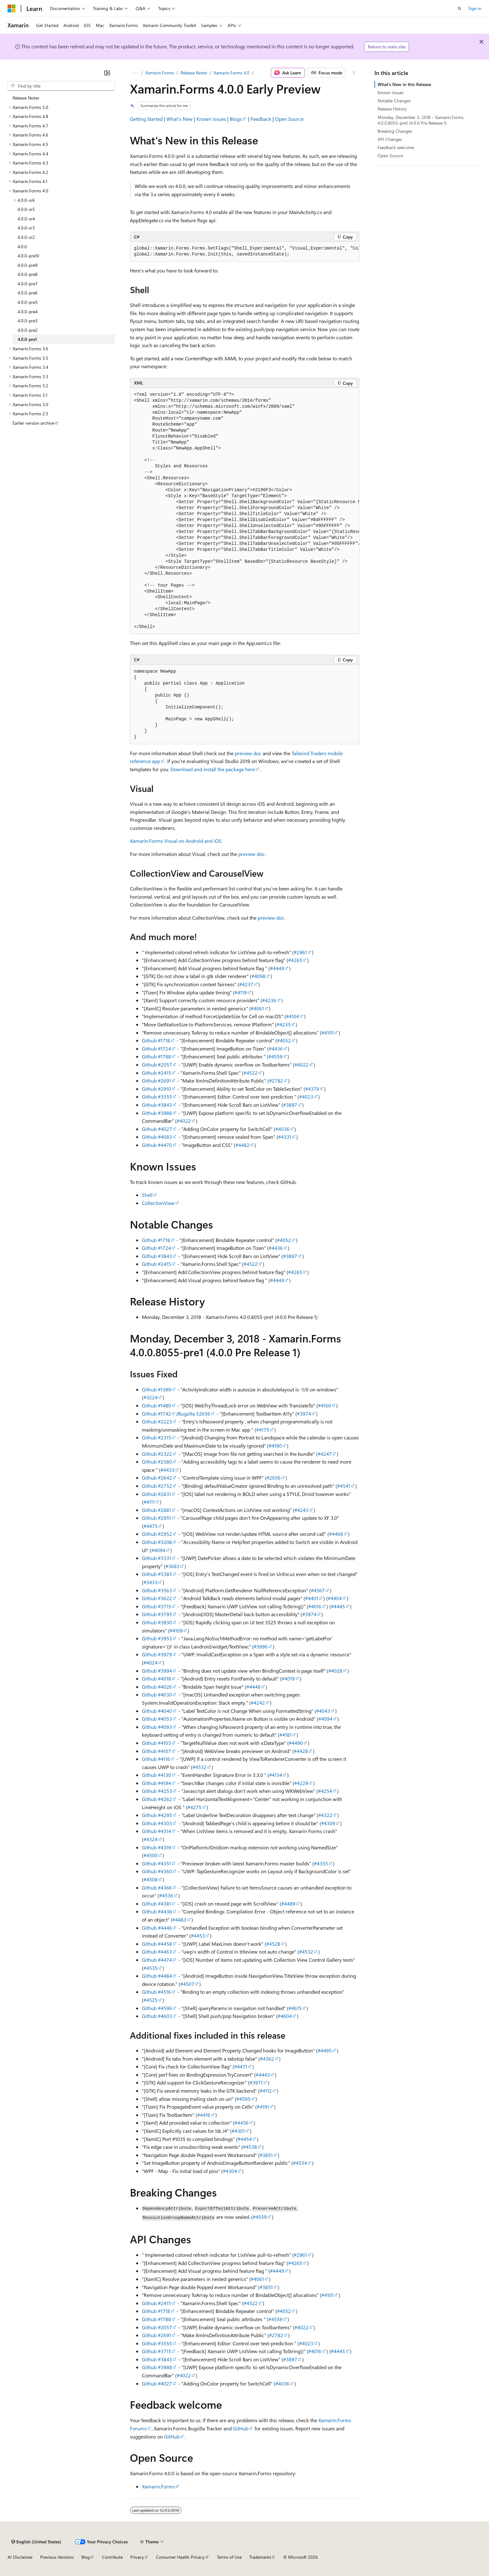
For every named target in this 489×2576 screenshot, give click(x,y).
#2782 (276, 1080)
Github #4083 (157, 1136)
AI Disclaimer (20, 2557)
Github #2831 (156, 1494)
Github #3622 (157, 1598)
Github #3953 (157, 1638)
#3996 (261, 1646)
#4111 (149, 1501)
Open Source (289, 119)
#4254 (325, 1791)
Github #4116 (156, 1759)
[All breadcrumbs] (135, 73)
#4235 (284, 1024)
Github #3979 (157, 1654)
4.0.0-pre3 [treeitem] (28, 321)
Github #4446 (157, 1927)
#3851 (266, 2155)
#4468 (336, 1533)
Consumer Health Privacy (180, 2557)
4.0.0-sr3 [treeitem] (26, 228)
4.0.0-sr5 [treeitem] (26, 209)
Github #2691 (156, 1080)
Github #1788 (156, 1056)
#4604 (285, 2016)
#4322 (325, 1815)
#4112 (266, 2090)
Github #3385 (157, 1574)
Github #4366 (157, 1887)
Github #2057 (157, 1064)
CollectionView (158, 1203)
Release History (392, 109)
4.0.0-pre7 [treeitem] (28, 284)
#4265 (295, 960)
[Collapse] (107, 72)
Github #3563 (157, 1590)
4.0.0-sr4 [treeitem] (26, 219)
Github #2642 (157, 1477)
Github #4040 (157, 1710)
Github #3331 (156, 1558)
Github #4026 (157, 1686)
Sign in (474, 8)
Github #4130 (156, 1775)
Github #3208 (157, 1542)
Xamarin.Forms (159, 73)
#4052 (284, 1040)
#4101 (327, 1032)
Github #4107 (156, 1751)
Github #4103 (156, 1743)
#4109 (176, 1630)
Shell (147, 1194)
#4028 (335, 1670)
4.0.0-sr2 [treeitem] (26, 237)
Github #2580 (157, 1461)
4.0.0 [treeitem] (22, 247)
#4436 (276, 1048)
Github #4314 (156, 1831)
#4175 (262, 1429)
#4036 (282, 1129)
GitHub (240, 2428)
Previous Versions (57, 2557)
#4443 (263, 2074)
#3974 (304, 1413)
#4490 (296, 1743)
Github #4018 (156, 1678)
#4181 (285, 1734)
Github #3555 (157, 1096)
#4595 (243, 2098)
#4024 (150, 1662)
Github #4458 (157, 1943)
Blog (85, 2557)
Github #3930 (157, 1622)
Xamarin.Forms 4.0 (232, 73)
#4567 (318, 1590)
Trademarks (260, 2557)
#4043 (323, 1710)
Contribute (112, 2557)
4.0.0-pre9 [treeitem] (28, 265)
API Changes (390, 139)
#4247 (325, 1453)
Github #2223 (157, 1421)
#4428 (301, 1751)
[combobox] (61, 86)
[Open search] (459, 8)
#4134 (275, 1775)
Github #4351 (156, 1863)
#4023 (306, 1096)
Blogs (236, 119)
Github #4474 (157, 1959)
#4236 (269, 1000)
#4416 (203, 2114)
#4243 (301, 1510)
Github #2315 (156, 1437)
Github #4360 (157, 1871)
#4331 (284, 1136)
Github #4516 (156, 1991)
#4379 (312, 1088)
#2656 (273, 1477)
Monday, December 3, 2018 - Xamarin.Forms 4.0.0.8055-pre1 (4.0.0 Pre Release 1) (421, 120)
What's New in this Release (404, 84)
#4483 (179, 1919)
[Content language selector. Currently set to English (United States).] (36, 2542)
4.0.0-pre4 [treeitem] (28, 312)
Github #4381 (156, 1903)
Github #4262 (157, 1799)
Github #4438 (157, 1911)
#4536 (166, 1895)
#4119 (240, 992)
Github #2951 (156, 1517)
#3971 (256, 2082)
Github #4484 (157, 1975)
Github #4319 (156, 1847)
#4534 (300, 2162)
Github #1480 (156, 1405)
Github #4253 (157, 1791)
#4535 (150, 1968)
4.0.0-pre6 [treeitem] (28, 293)
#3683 (172, 1566)
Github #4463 (157, 1951)
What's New (179, 119)
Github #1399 (156, 1389)
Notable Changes (394, 101)
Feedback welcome (396, 147)
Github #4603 (157, 2016)
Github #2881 (156, 1510)
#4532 (199, 1767)
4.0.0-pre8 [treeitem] (28, 274)
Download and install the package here (212, 769)
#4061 (257, 1008)
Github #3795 (157, 1614)
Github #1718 (156, 1040)
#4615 (295, 2008)
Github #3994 (157, 1670)
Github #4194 (156, 1783)
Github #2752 (157, 1485)
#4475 (150, 1526)
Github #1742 (156, 1413)
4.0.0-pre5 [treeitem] (28, 302)
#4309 (328, 1823)
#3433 (150, 1582)
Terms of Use (229, 2557)
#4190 (275, 1445)
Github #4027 (157, 1129)
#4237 (246, 984)
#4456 (241, 2122)
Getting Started (146, 119)
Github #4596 (157, 2008)
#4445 (338, 1606)
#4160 (324, 1405)
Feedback (260, 119)
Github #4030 (157, 1694)
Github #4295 (157, 1815)
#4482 (242, 1145)
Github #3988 (157, 1113)
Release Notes (193, 73)
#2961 (300, 952)
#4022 (301, 1064)
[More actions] (353, 73)
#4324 (150, 1839)
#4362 (267, 2058)
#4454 (245, 2139)
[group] (244, 251)
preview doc (248, 753)
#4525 (150, 2000)
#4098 (258, 976)
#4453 (198, 1935)
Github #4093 (157, 1727)
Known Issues (211, 119)
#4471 (240, 2066)
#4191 (263, 2106)
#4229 (301, 1783)
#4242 (258, 1702)
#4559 (275, 1056)
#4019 (288, 1678)
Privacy (137, 2557)
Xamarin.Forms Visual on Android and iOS (176, 840)
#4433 (167, 1469)
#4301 (238, 2130)
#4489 (288, 1903)
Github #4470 (157, 1145)
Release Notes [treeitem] (26, 98)
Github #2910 (156, 1088)
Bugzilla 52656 (194, 1413)
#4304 (230, 2171)
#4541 (343, 1485)
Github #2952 (157, 1533)
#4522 (251, 1072)
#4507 (187, 1984)
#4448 (253, 1686)
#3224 (150, 1397)
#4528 (273, 1943)
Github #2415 (156, 1072)
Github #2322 (157, 1453)
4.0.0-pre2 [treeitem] (28, 330)
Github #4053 (157, 1718)
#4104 (292, 1016)
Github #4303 (157, 1823)
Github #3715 (156, 1606)
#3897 (290, 1104)
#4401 (311, 1598)
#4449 (277, 968)
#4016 (314, 1606)
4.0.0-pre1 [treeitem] (27, 339)
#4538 (250, 2146)
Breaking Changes (395, 131)
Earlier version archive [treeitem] (33, 423)
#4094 (158, 1550)
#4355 (321, 1863)
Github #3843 (157, 1104)
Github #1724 (156, 1048)
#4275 (194, 1807)
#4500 (150, 1855)
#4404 (335, 1598)
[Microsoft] (12, 8)
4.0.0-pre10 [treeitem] (28, 256)
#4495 (325, 2050)
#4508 (150, 1879)
